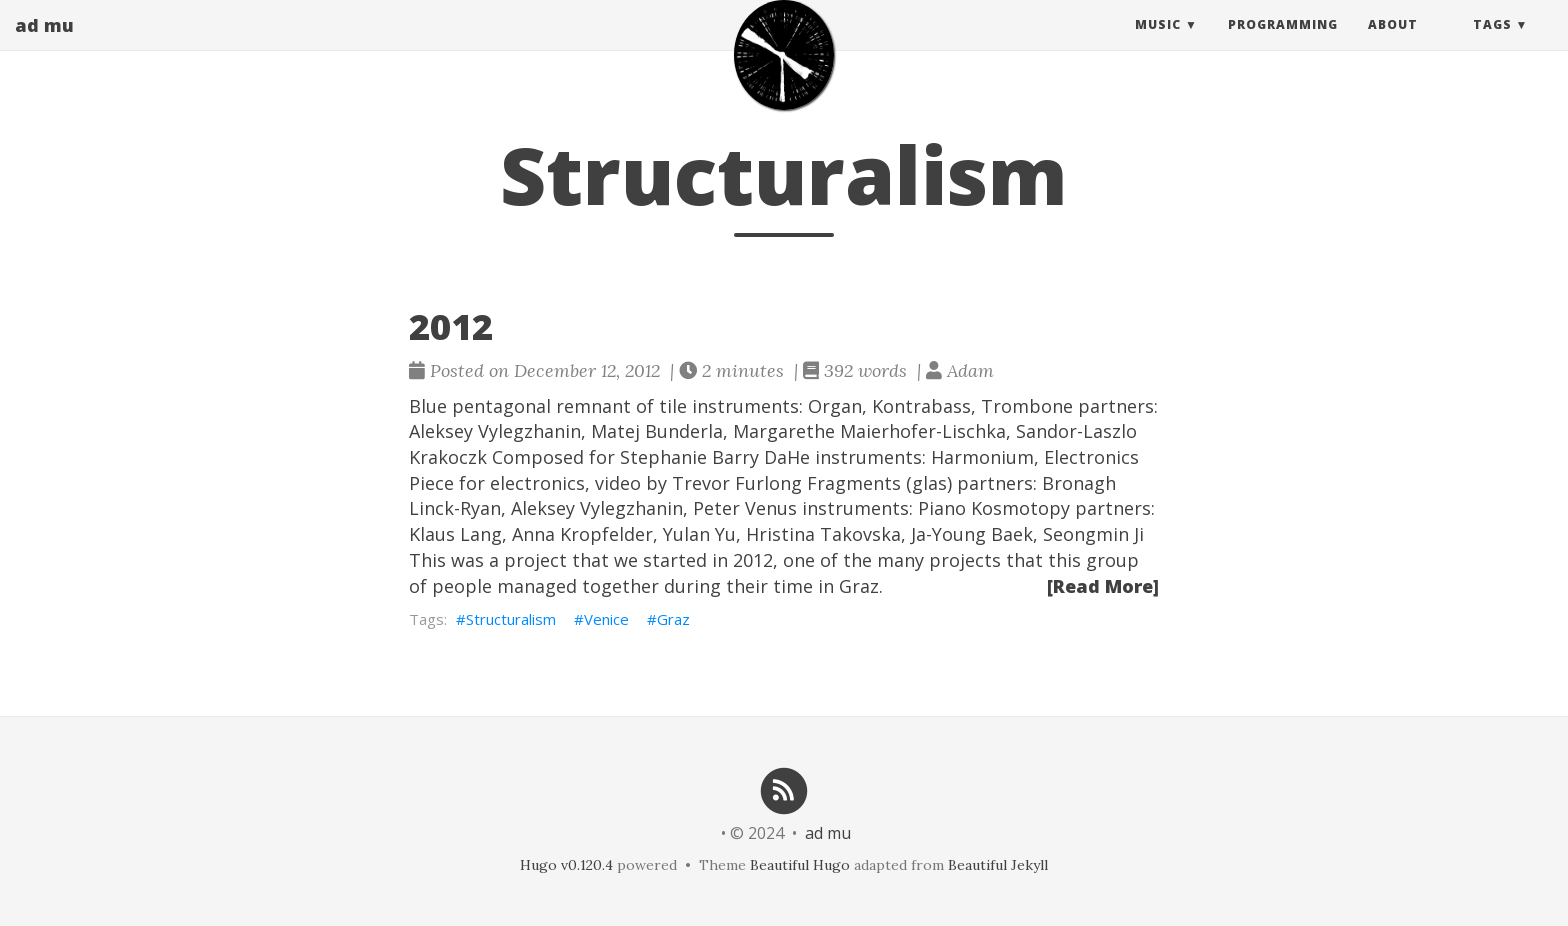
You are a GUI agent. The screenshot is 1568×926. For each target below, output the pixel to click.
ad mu (44, 45)
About (1393, 44)
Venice (606, 619)
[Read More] (1103, 586)
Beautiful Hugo (800, 865)
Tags (1492, 44)
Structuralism (511, 619)
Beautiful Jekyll (998, 865)
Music (1158, 44)
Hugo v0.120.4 (566, 865)
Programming (1283, 44)
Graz (673, 619)
